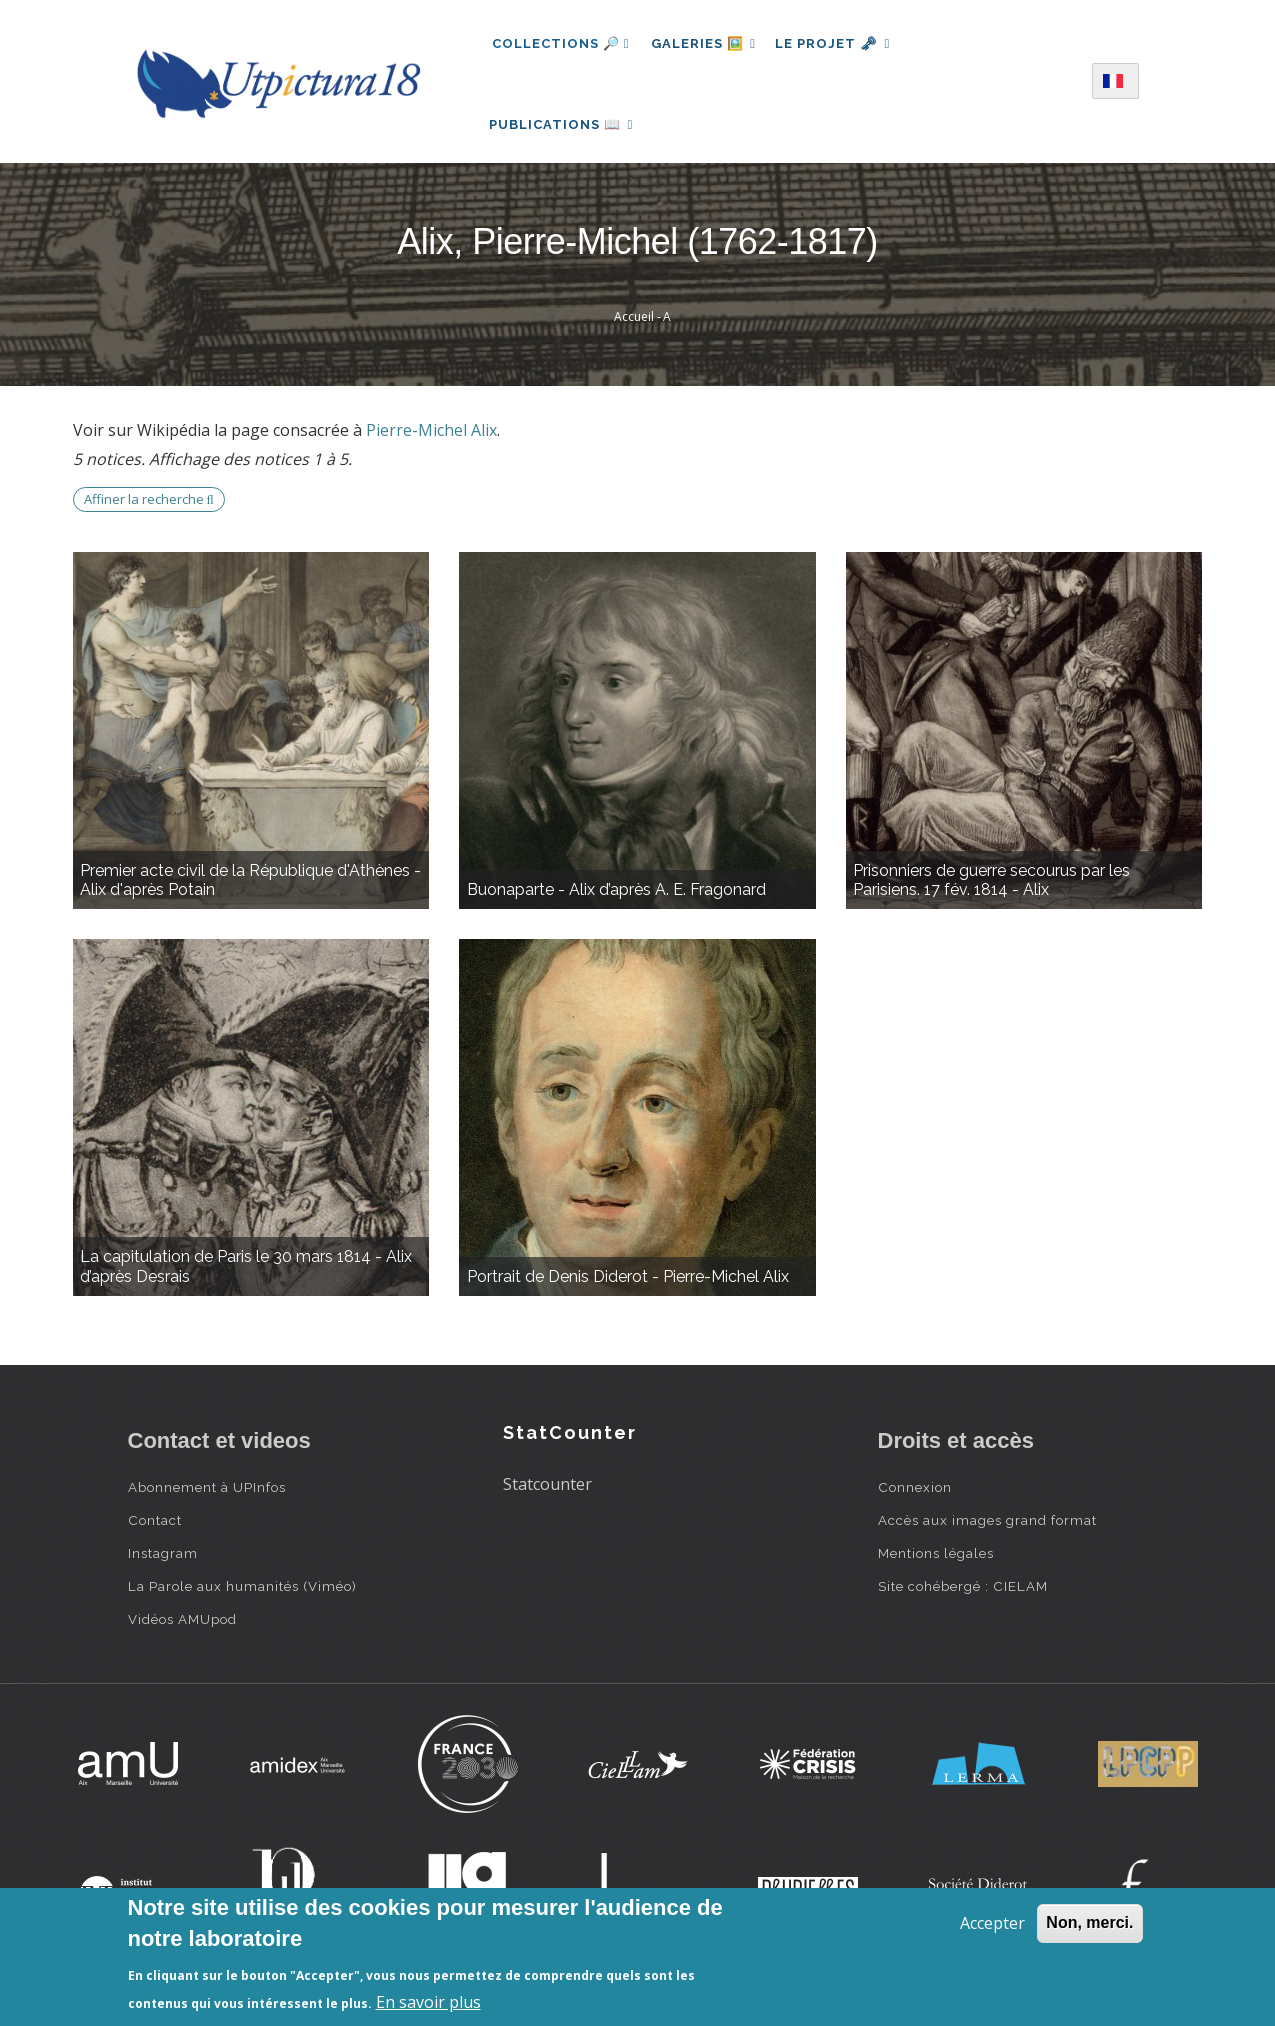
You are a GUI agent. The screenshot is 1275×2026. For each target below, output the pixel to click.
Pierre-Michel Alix (431, 442)
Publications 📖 (564, 130)
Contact (155, 1532)
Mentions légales (936, 1565)
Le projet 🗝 (839, 43)
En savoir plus (428, 2002)
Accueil (634, 328)
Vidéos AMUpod (182, 1631)
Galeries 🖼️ (705, 43)
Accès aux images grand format (987, 1532)
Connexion (915, 1499)
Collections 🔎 (561, 43)
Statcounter (547, 1496)
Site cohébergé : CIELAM (963, 1598)
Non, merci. (1089, 1922)
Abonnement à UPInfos (207, 1499)
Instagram (163, 1565)
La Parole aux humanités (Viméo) (242, 1598)
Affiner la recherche (149, 511)
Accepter (992, 1923)
